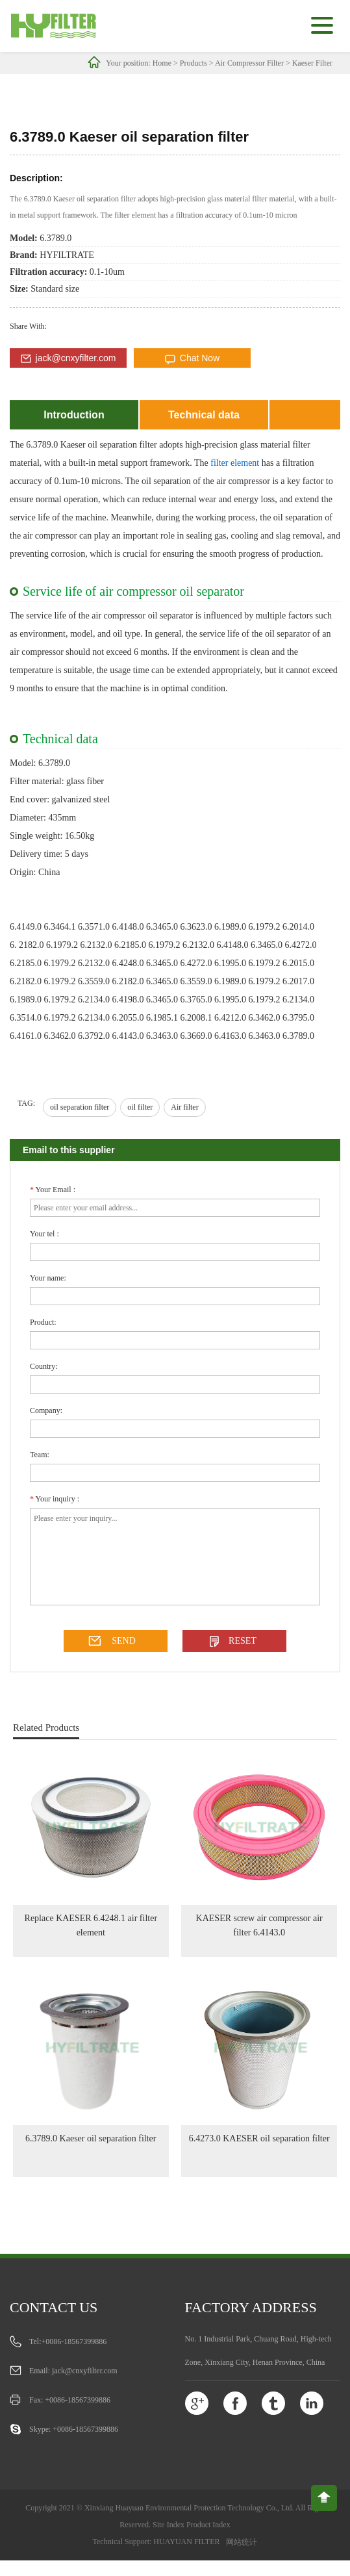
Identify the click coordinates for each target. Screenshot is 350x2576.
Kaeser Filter (312, 63)
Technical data (204, 414)
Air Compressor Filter (249, 63)
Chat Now (199, 358)
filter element (234, 463)
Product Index (208, 2524)
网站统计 (241, 2542)
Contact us (53, 2307)
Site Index (168, 2524)
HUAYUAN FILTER (186, 2541)
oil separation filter (79, 1107)
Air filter (184, 1107)
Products (193, 63)
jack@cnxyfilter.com (76, 358)
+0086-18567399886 (74, 2341)
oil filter (140, 1107)
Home (162, 63)
